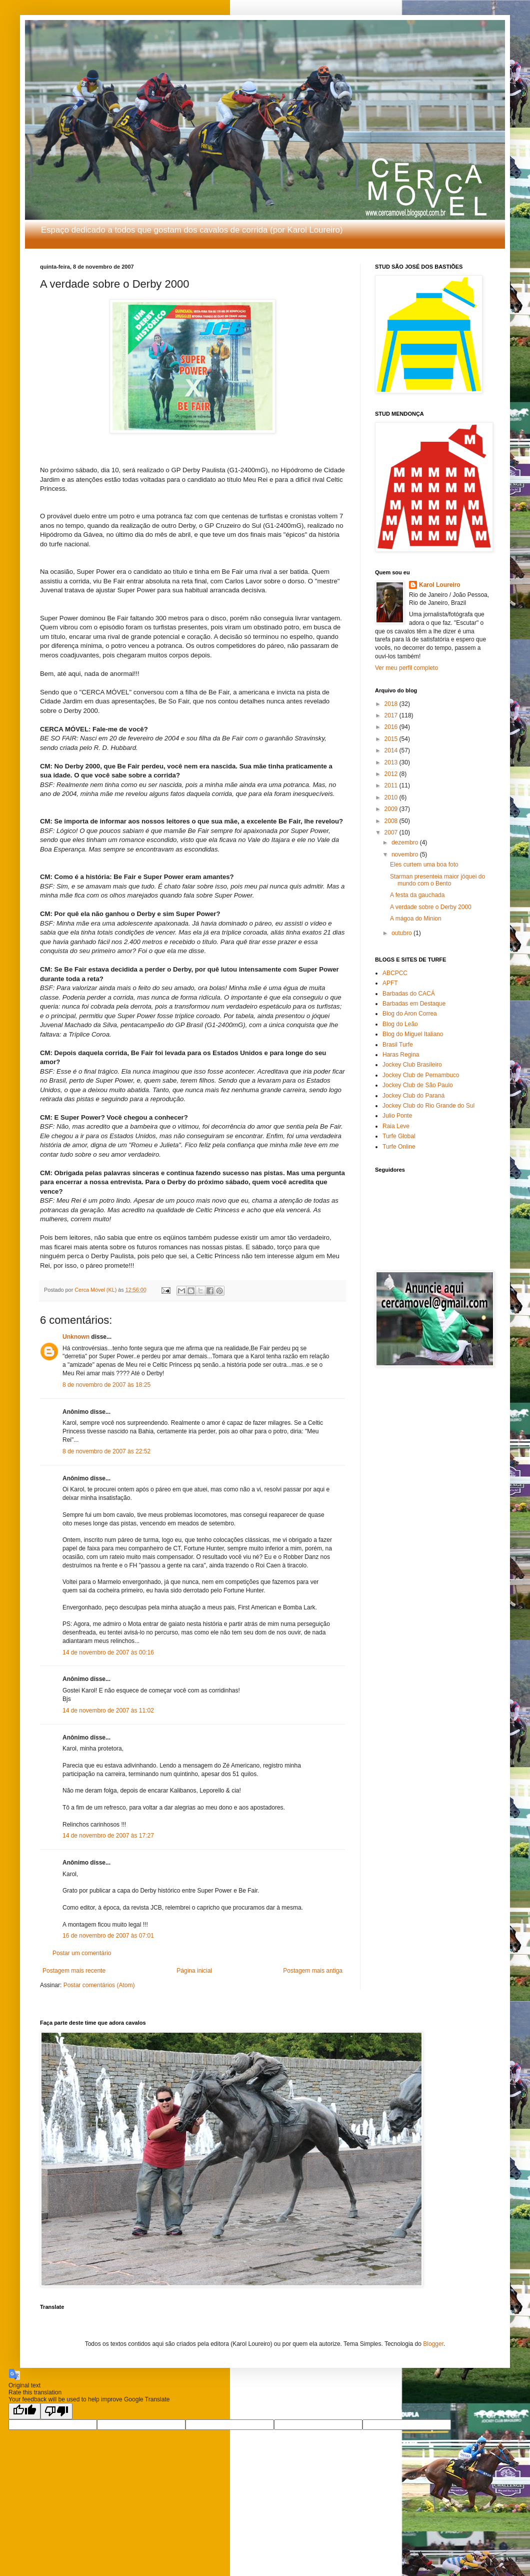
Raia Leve (396, 1126)
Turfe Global (399, 1136)
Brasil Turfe (397, 1044)
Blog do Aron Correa (409, 1013)
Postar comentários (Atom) (99, 1985)
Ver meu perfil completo (406, 667)
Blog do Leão (400, 1024)
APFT (390, 983)
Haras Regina (400, 1054)
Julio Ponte (397, 1115)
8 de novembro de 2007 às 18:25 (106, 1384)
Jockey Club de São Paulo (417, 1085)
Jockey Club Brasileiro (412, 1064)
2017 (392, 715)
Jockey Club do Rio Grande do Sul (428, 1105)
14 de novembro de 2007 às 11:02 (108, 1710)
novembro (406, 854)
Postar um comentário (81, 1953)
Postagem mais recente (74, 1970)
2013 (392, 762)
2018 (392, 703)
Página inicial (194, 1970)
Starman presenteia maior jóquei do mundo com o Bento (437, 880)
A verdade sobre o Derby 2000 (431, 907)
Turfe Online (399, 1146)
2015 (392, 738)
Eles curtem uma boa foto (424, 864)
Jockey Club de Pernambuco (420, 1075)
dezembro (406, 842)
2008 (392, 820)
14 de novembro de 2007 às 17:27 (108, 1835)
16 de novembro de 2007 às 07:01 (108, 1935)
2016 (392, 726)
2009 (392, 808)
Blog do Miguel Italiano (412, 1034)
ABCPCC (395, 973)
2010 (392, 797)
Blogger (433, 2343)
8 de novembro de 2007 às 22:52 (106, 1451)
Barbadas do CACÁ (408, 993)
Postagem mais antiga (312, 1970)
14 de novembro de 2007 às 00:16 (108, 1652)
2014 (392, 750)
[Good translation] (24, 2411)
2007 (392, 832)
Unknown (76, 1336)
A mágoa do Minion (416, 918)
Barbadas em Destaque (414, 1003)
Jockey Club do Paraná (413, 1095)
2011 (392, 785)
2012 (392, 773)
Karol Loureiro (439, 584)
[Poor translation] (56, 2411)
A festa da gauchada (417, 895)
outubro (403, 933)
